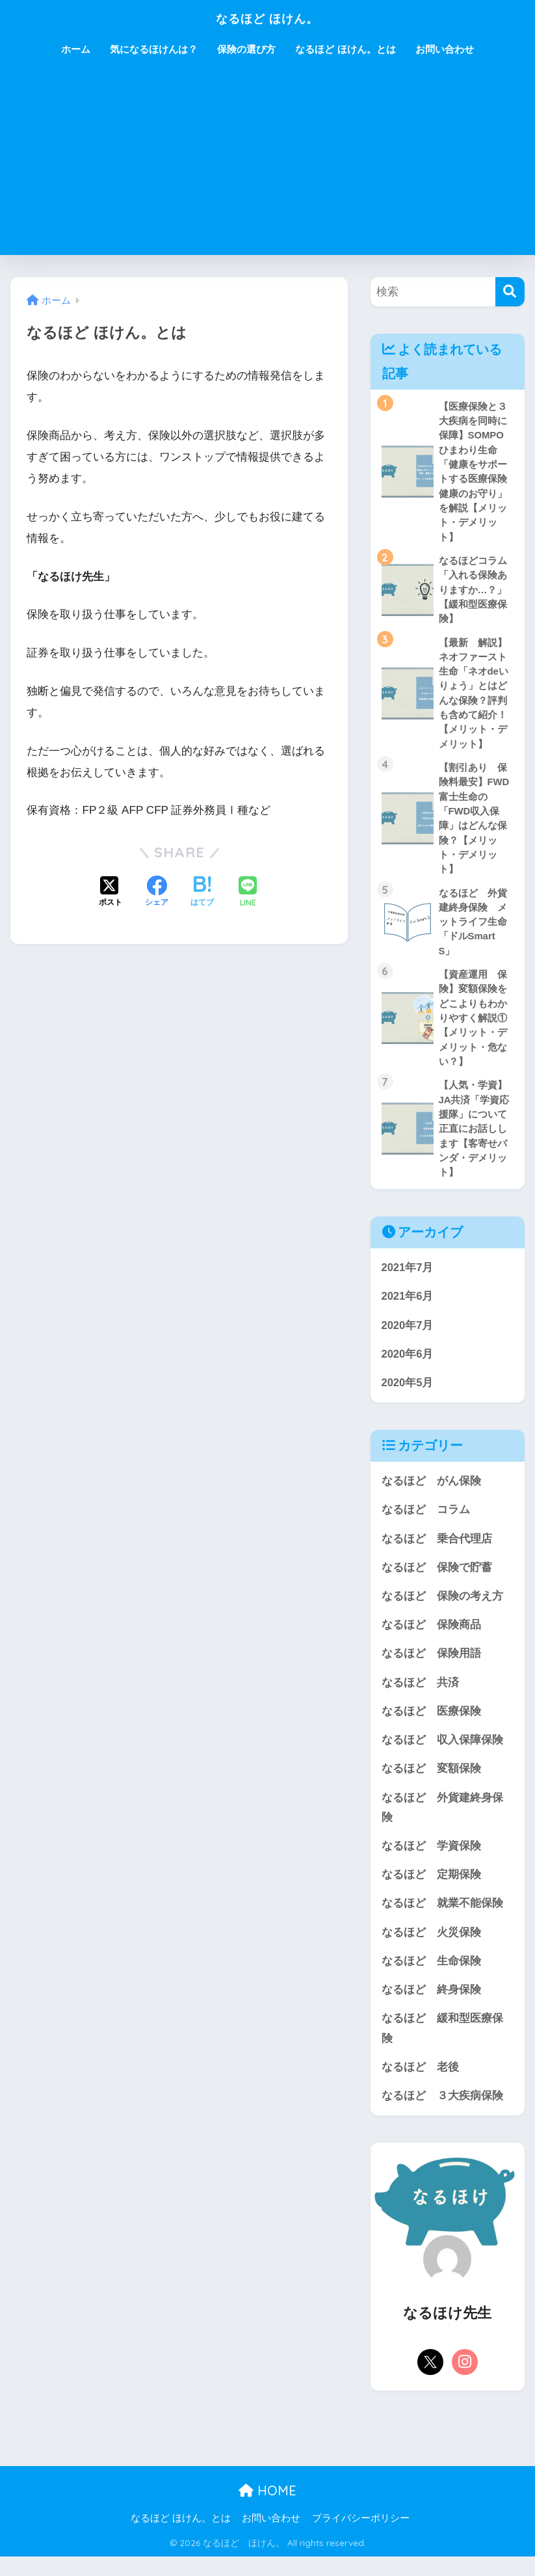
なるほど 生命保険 (431, 1978)
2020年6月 (408, 1366)
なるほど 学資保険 (431, 1862)
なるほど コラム (426, 1522)
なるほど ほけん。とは (345, 49)
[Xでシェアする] (110, 892)
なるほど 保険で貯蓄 (437, 1580)
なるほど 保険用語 (431, 1667)
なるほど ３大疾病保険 (442, 2114)
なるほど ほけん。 (267, 17)
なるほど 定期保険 (431, 1891)
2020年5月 (408, 1394)
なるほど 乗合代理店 (437, 1551)
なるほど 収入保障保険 (442, 1755)
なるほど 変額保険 (431, 1784)
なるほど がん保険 (431, 1493)
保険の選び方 (246, 49)
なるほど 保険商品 (431, 1638)
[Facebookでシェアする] (156, 892)
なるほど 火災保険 (431, 1949)
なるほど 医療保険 (431, 1726)
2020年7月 (408, 1336)
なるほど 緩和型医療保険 (442, 2046)
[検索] (510, 291)
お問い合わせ (444, 49)
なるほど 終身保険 (431, 2008)
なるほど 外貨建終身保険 (442, 1823)
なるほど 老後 (420, 2086)
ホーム (75, 49)
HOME (267, 2510)
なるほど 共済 (420, 1697)
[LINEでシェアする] (248, 893)
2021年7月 (408, 1278)
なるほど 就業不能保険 (442, 1920)
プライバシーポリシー (361, 2537)
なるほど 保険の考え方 (442, 1609)
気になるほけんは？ (154, 49)
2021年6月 (408, 1307)
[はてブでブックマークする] (202, 892)
